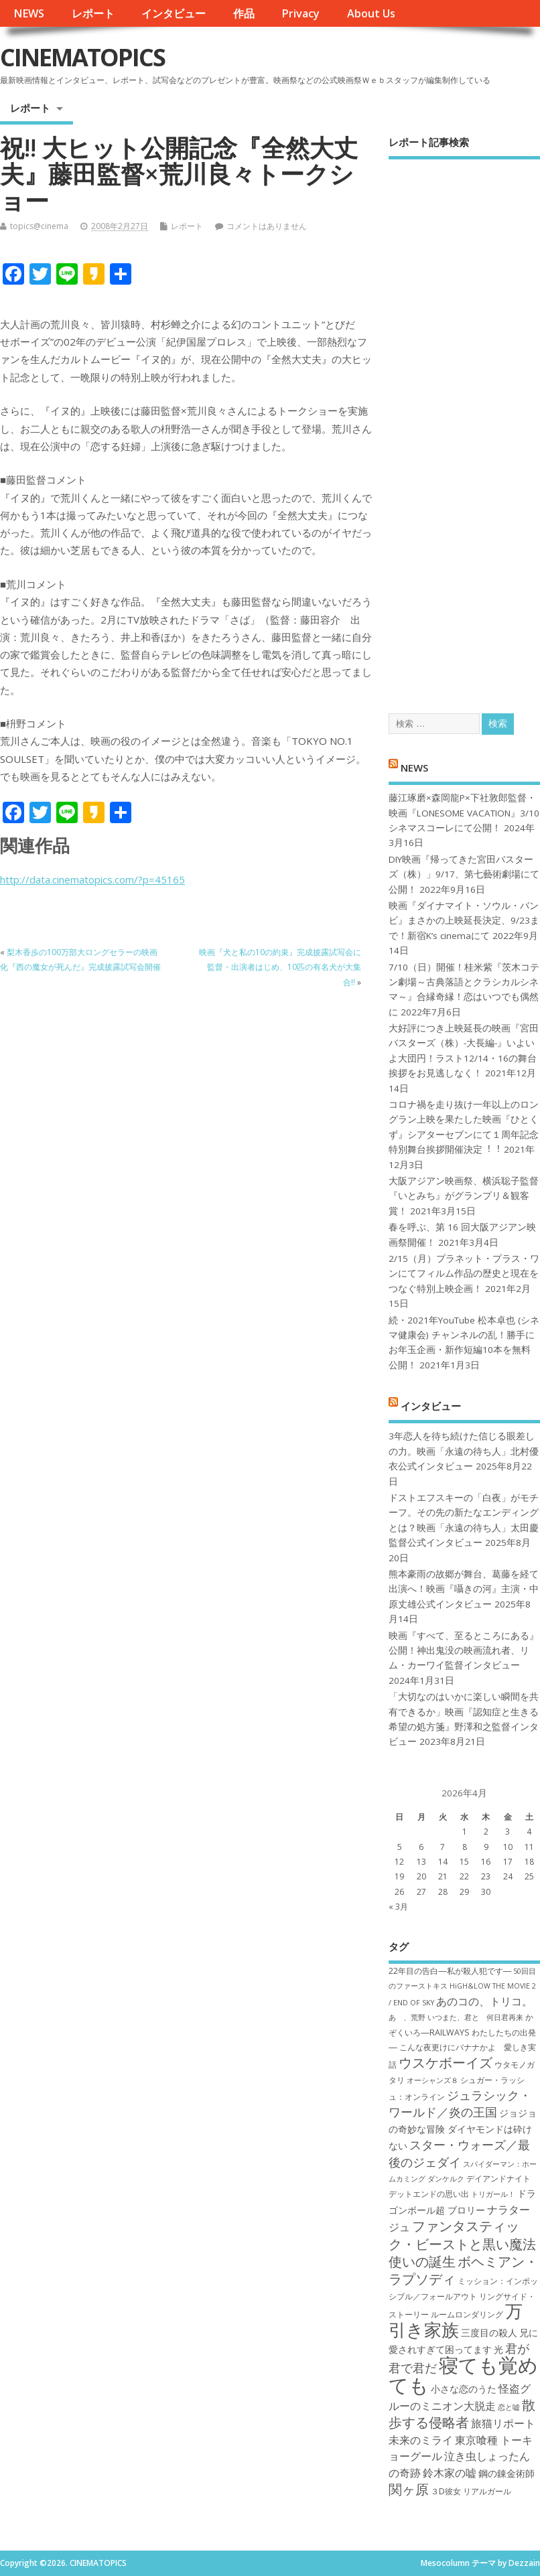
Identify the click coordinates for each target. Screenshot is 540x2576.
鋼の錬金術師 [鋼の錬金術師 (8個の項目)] (506, 2473)
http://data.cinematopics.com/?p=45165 (92, 879)
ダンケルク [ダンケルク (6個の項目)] (445, 2179)
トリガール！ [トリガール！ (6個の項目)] (493, 2194)
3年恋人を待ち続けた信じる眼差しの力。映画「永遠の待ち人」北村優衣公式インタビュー (464, 1451)
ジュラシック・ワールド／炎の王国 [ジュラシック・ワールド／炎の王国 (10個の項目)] (460, 2103)
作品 (244, 13)
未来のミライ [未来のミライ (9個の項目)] (421, 2440)
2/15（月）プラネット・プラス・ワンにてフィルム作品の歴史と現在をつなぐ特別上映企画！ (464, 1274)
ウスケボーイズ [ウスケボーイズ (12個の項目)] (445, 2062)
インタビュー (173, 13)
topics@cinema (39, 226)
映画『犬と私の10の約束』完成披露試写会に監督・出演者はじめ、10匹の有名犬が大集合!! (280, 967)
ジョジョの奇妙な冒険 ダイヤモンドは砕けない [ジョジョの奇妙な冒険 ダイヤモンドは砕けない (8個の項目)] (463, 2129)
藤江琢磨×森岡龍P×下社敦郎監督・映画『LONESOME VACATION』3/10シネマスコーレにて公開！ (464, 813)
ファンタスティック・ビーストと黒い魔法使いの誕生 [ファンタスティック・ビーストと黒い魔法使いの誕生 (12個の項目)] (462, 2243)
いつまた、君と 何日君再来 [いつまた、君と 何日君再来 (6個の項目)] (475, 2017)
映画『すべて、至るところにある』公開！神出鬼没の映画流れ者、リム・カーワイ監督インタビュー (464, 1651)
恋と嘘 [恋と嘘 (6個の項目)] (509, 2407)
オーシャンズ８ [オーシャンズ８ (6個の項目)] (432, 2080)
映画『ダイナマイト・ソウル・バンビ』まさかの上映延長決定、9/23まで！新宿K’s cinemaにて (464, 921)
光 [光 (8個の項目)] (498, 2349)
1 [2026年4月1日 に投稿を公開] (464, 1831)
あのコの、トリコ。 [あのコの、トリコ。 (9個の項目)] (484, 2001)
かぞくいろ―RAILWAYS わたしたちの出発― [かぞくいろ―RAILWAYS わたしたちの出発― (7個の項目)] (462, 2032)
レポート (93, 13)
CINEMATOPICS (82, 57)
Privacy (300, 13)
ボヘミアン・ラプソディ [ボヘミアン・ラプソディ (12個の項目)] (463, 2270)
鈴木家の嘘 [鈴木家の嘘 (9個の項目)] (449, 2472)
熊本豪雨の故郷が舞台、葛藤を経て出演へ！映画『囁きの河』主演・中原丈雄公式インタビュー (464, 1589)
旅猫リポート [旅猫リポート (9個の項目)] (503, 2423)
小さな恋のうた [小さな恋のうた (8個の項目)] (463, 2388)
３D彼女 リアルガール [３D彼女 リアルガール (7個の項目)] (471, 2491)
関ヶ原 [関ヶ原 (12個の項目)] (409, 2489)
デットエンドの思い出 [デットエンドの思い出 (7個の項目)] (429, 2194)
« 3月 (398, 1906)
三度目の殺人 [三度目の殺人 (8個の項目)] (489, 2332)
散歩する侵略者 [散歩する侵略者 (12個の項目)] (462, 2413)
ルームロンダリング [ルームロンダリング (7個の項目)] (467, 2314)
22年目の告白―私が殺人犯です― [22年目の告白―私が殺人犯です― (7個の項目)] (450, 1971)
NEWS (28, 13)
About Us (371, 13)
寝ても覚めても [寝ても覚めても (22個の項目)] (463, 2375)
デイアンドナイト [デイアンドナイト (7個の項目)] (498, 2178)
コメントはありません (266, 226)
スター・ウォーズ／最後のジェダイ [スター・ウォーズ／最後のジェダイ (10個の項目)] (459, 2153)
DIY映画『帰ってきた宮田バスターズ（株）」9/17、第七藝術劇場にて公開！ (464, 874)
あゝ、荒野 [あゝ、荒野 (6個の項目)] (407, 2017)
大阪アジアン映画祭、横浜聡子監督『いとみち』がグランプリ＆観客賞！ (464, 1196)
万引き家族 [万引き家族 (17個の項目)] (456, 2320)
